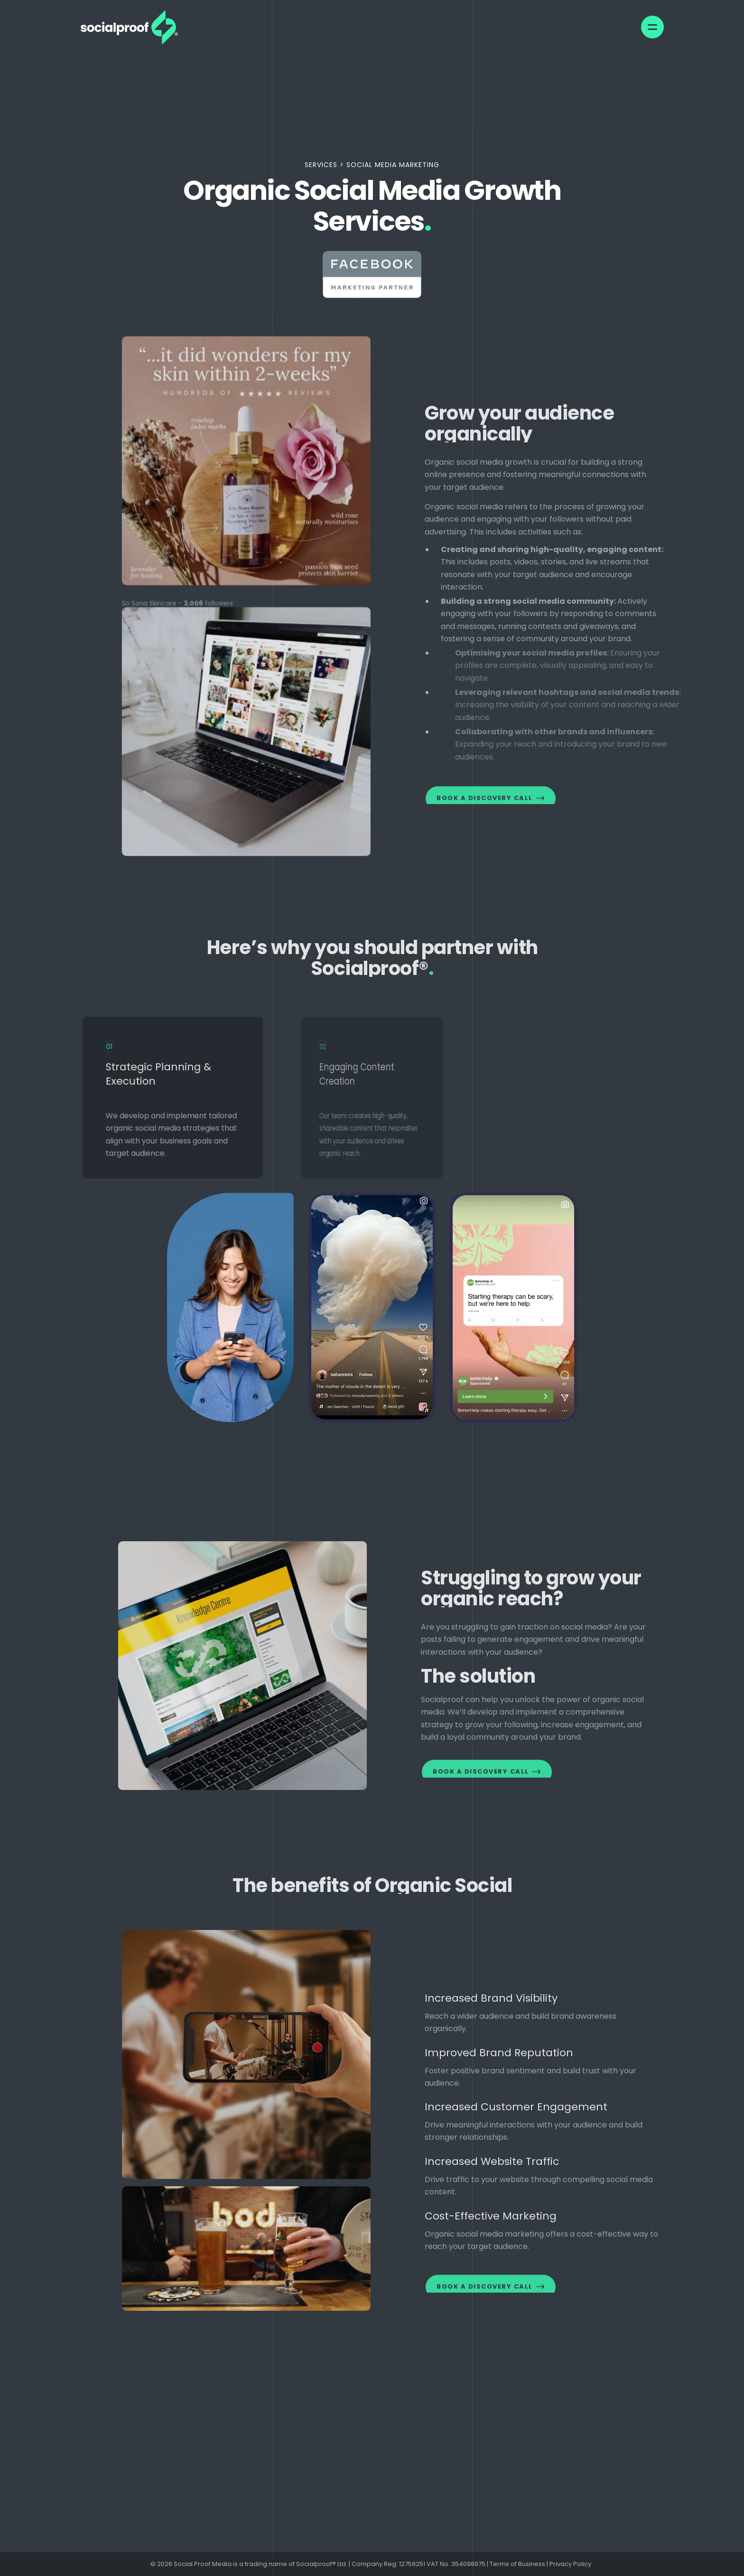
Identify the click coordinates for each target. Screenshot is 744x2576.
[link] (129, 27)
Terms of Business (517, 2563)
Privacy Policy (571, 2563)
